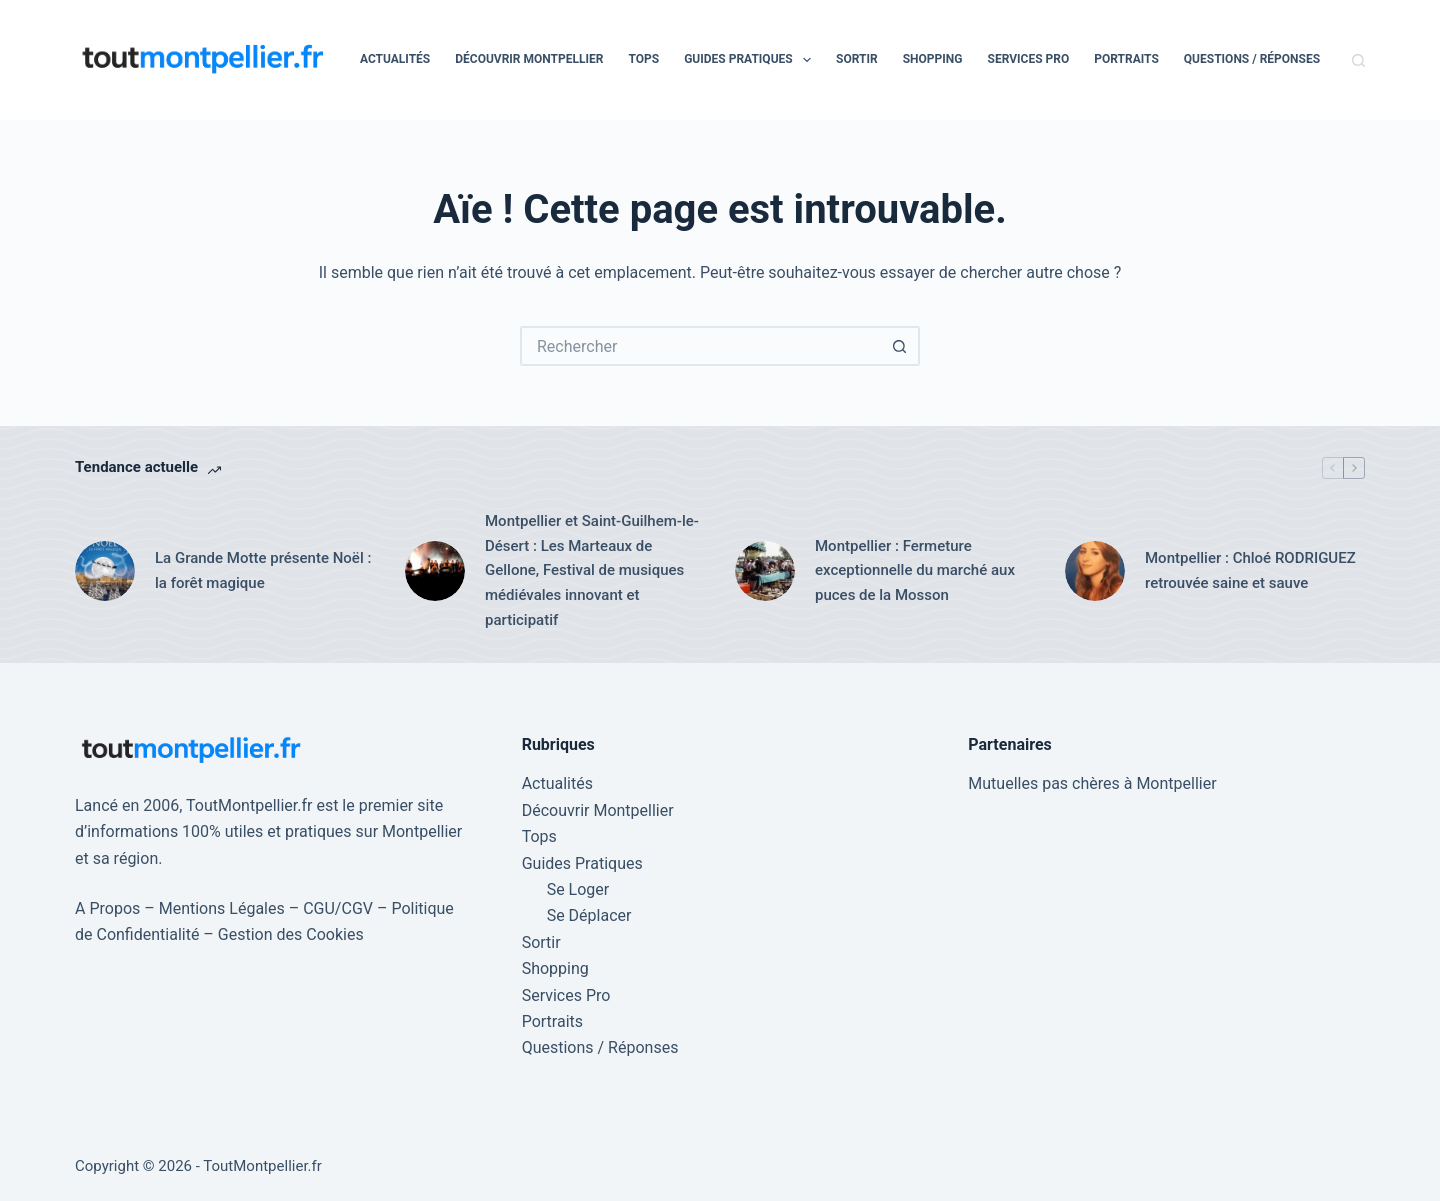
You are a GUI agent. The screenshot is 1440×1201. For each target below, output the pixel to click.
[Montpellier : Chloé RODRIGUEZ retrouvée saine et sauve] (1095, 571)
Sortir (857, 59)
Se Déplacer (589, 915)
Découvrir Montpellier (529, 59)
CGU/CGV (338, 908)
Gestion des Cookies (291, 934)
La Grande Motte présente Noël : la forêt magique (263, 570)
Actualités (395, 59)
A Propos (107, 908)
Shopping (933, 59)
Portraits (1126, 59)
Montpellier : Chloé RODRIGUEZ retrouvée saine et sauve (1250, 570)
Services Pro (1029, 59)
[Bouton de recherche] (900, 346)
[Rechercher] (1358, 60)
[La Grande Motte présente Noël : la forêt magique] (105, 571)
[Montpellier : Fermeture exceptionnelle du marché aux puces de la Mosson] (765, 571)
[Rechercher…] (700, 346)
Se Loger (578, 889)
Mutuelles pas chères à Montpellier (1092, 783)
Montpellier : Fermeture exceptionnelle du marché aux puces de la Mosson (915, 571)
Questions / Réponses (1252, 59)
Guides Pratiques (751, 60)
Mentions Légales (222, 908)
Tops (643, 59)
